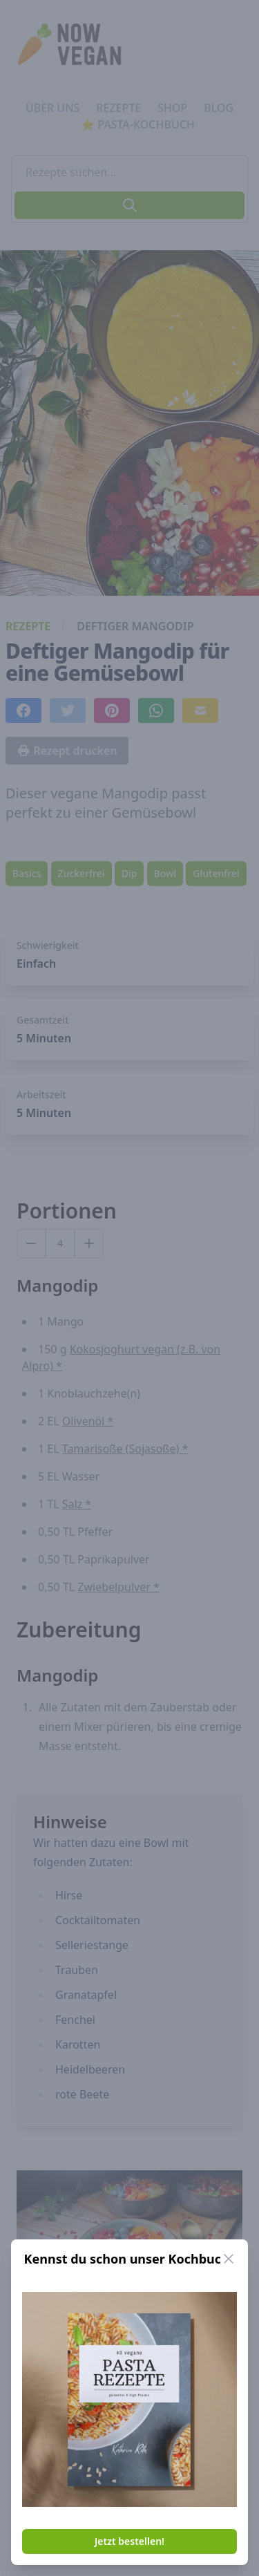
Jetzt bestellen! (129, 2541)
